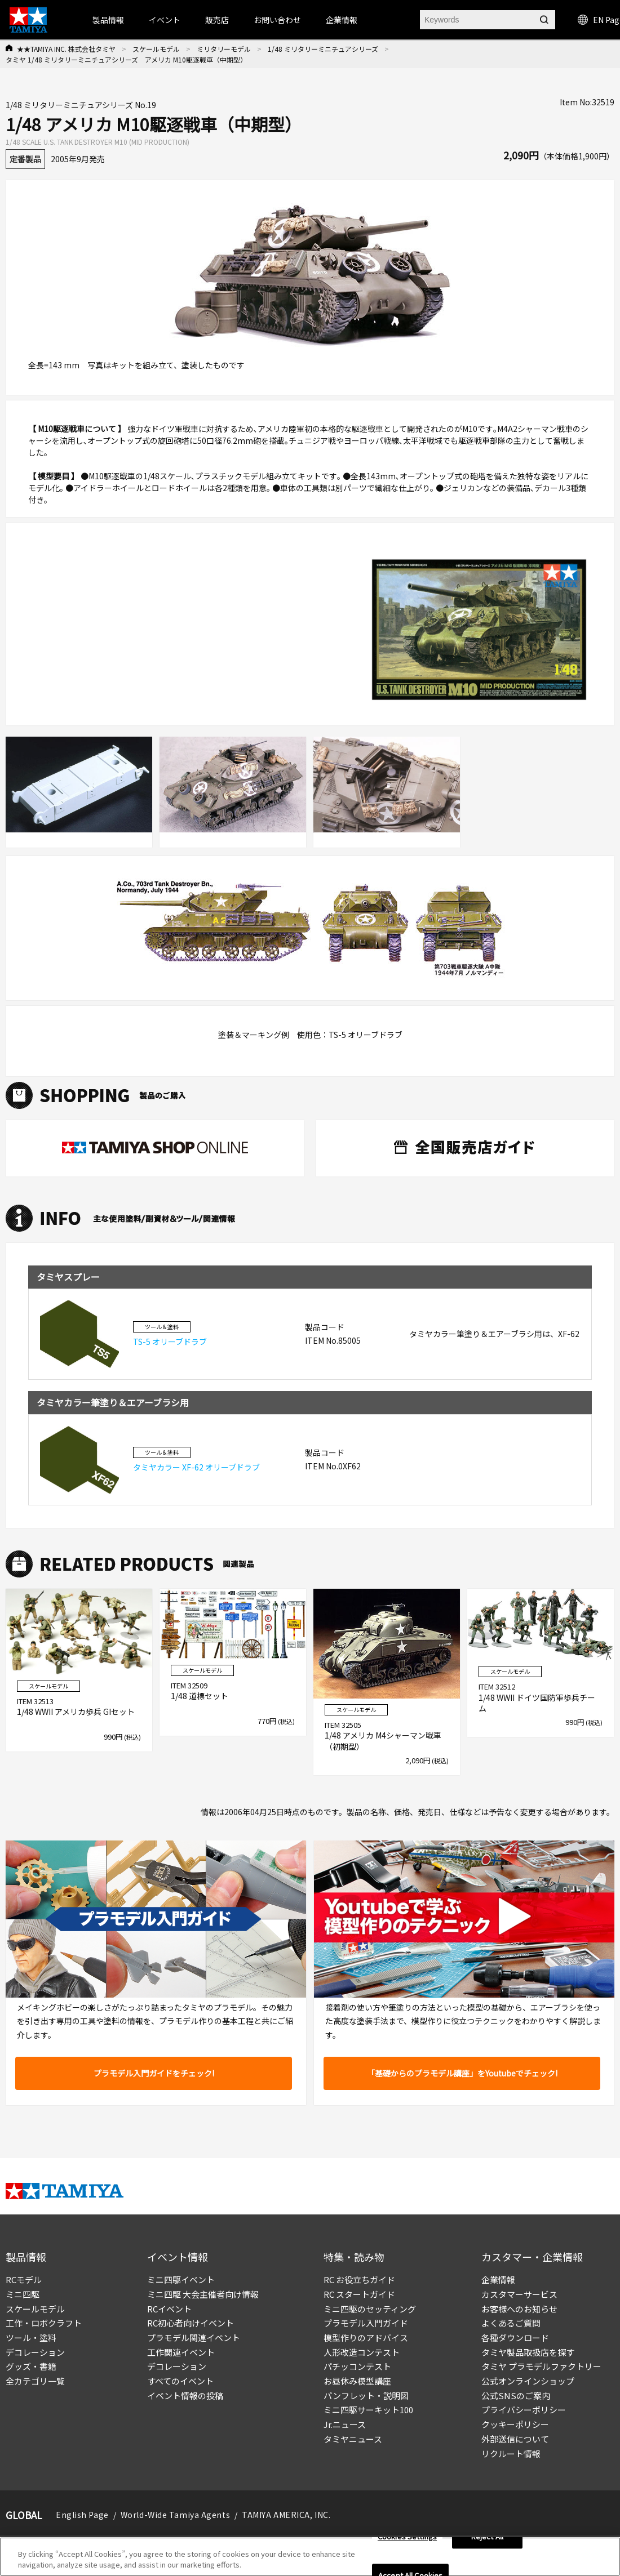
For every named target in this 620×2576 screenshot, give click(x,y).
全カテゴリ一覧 (35, 2381)
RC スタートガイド (359, 2294)
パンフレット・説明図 (366, 2395)
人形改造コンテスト (362, 2352)
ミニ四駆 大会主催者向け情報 (203, 2294)
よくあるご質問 (511, 2323)
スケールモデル (156, 49)
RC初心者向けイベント (190, 2323)
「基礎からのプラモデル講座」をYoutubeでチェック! (462, 2073)
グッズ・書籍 (31, 2366)
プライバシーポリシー (523, 2409)
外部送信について (515, 2439)
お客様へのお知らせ (519, 2309)
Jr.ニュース (345, 2424)
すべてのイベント (180, 2381)
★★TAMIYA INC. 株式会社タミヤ (66, 49)
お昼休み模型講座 (357, 2381)
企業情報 (498, 2279)
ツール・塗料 (31, 2337)
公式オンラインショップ (527, 2381)
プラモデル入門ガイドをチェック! (154, 2073)
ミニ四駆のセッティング (370, 2309)
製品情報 (108, 19)
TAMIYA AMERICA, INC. (286, 2514)
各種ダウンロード (515, 2337)
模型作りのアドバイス (366, 2337)
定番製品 (25, 158)
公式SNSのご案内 (515, 2395)
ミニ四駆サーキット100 (368, 2409)
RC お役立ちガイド (359, 2279)
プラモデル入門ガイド (366, 2323)
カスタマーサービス (519, 2294)
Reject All (487, 2537)
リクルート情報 (511, 2453)
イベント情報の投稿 (185, 2395)
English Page (82, 2514)
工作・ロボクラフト (44, 2323)
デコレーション (35, 2352)
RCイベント (169, 2309)
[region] (310, 2556)
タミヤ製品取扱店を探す (527, 2352)
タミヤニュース (353, 2439)
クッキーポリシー (515, 2424)
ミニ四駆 (22, 2294)
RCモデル (24, 2279)
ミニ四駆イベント (181, 2279)
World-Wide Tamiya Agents (175, 2514)
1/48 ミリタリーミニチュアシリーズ (323, 49)
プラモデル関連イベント (193, 2337)
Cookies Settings (407, 2537)
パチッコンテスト (357, 2366)
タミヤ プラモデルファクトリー (541, 2366)
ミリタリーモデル (224, 49)
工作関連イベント (181, 2352)
